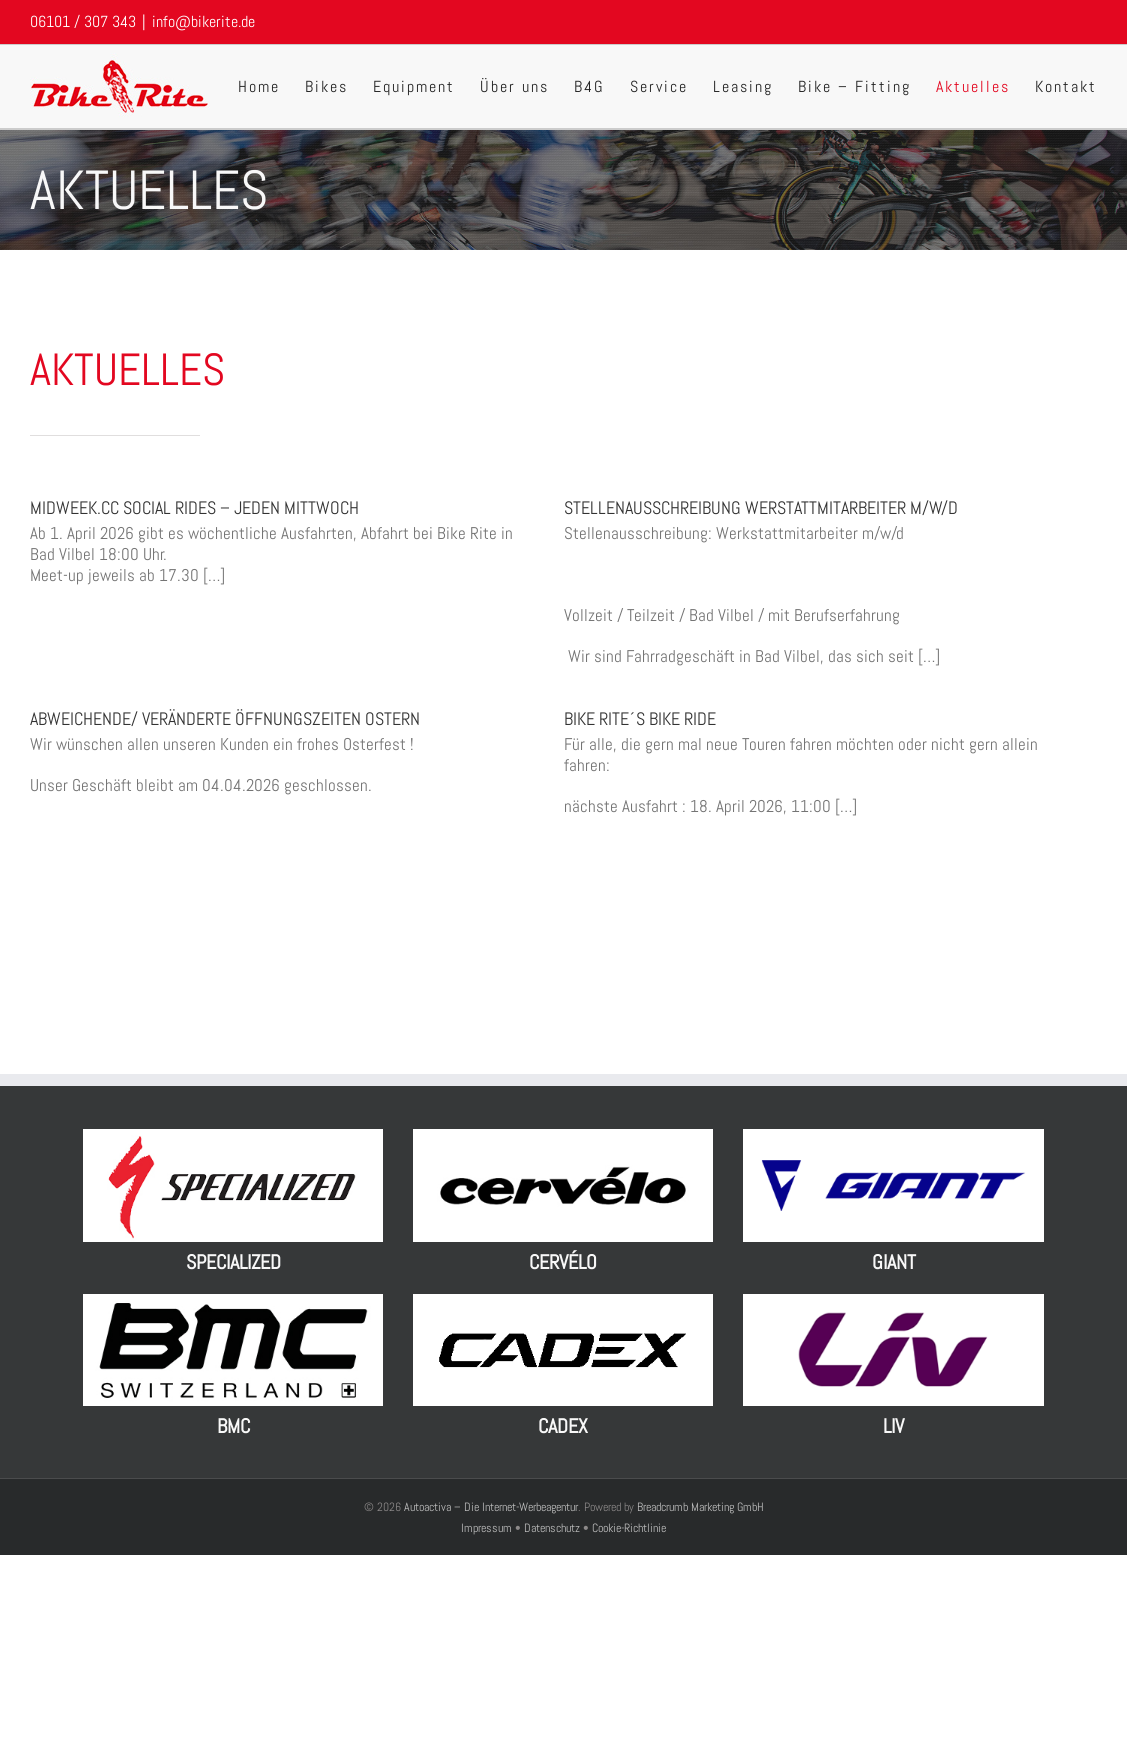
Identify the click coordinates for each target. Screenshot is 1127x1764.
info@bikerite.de (203, 21)
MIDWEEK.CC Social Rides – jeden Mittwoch (194, 507)
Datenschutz (552, 1528)
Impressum (488, 1528)
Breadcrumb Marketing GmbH (700, 1507)
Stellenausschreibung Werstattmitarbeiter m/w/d (761, 507)
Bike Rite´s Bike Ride (640, 718)
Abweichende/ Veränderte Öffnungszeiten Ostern (225, 718)
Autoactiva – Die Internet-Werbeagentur (491, 1507)
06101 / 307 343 (83, 21)
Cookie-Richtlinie (629, 1528)
